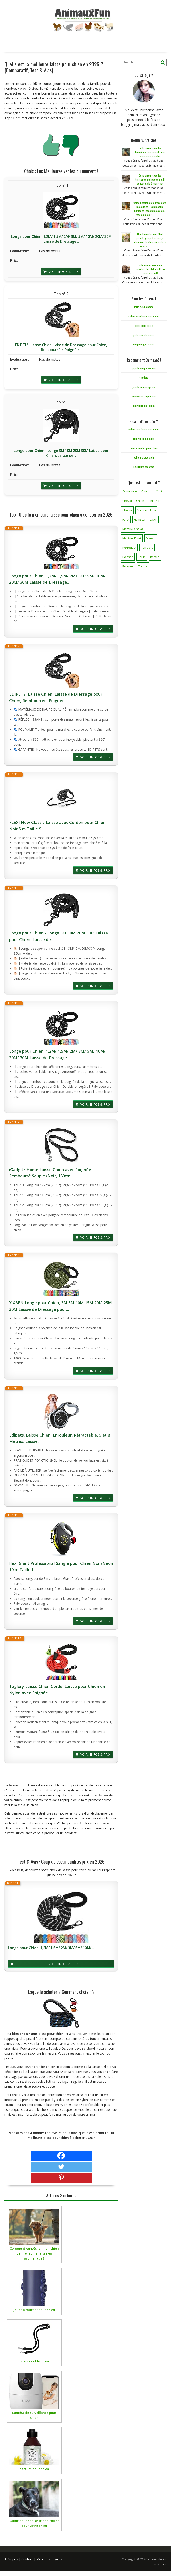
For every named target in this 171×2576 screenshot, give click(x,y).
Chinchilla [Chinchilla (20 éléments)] (155, 501)
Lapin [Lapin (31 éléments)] (153, 519)
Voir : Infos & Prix (63, 271)
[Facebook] (61, 2156)
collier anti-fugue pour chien (143, 316)
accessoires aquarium (144, 396)
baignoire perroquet (144, 405)
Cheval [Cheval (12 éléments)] (127, 501)
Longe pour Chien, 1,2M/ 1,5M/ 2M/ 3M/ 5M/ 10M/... (51, 1947)
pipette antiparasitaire (144, 368)
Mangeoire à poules (143, 438)
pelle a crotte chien (143, 335)
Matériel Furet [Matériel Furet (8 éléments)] (131, 538)
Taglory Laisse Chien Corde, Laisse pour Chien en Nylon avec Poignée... (57, 1689)
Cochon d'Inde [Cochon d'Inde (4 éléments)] (146, 510)
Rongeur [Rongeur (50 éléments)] (128, 566)
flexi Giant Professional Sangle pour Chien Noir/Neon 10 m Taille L (61, 1566)
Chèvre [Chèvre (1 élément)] (127, 510)
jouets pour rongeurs (144, 387)
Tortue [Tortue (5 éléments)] (142, 566)
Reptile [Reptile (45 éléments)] (154, 557)
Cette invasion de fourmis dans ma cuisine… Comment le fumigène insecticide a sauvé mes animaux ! (149, 209)
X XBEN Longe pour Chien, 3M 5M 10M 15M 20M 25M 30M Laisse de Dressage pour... (60, 1306)
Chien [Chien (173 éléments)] (140, 501)
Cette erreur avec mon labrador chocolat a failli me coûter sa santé (150, 269)
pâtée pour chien (144, 325)
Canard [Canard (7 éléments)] (146, 491)
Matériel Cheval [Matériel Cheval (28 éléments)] (133, 529)
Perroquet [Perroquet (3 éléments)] (129, 548)
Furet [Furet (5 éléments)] (125, 519)
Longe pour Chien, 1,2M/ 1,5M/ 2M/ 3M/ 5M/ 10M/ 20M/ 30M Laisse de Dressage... (61, 239)
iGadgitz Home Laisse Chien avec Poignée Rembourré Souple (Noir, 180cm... (50, 1173)
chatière (143, 377)
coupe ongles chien (143, 344)
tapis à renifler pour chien (144, 448)
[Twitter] (61, 2167)
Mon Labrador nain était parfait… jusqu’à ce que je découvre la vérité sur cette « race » (150, 240)
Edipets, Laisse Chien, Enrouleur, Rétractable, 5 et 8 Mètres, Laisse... (59, 1438)
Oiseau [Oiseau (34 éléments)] (150, 538)
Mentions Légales (49, 2559)
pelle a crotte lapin (144, 457)
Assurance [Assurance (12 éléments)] (129, 491)
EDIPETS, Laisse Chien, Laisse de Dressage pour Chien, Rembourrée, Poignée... (61, 347)
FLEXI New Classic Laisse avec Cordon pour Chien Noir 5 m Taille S (57, 825)
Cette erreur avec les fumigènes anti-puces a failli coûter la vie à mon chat (150, 179)
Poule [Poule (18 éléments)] (142, 557)
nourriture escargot (143, 467)
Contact (27, 2559)
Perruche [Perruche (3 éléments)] (147, 548)
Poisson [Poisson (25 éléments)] (127, 557)
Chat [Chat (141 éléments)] (159, 491)
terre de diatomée (143, 307)
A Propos (11, 2559)
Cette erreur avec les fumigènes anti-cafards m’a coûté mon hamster (150, 152)
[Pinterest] (61, 2178)
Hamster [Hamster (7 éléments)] (139, 519)
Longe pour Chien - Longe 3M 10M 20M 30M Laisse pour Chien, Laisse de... (61, 453)
